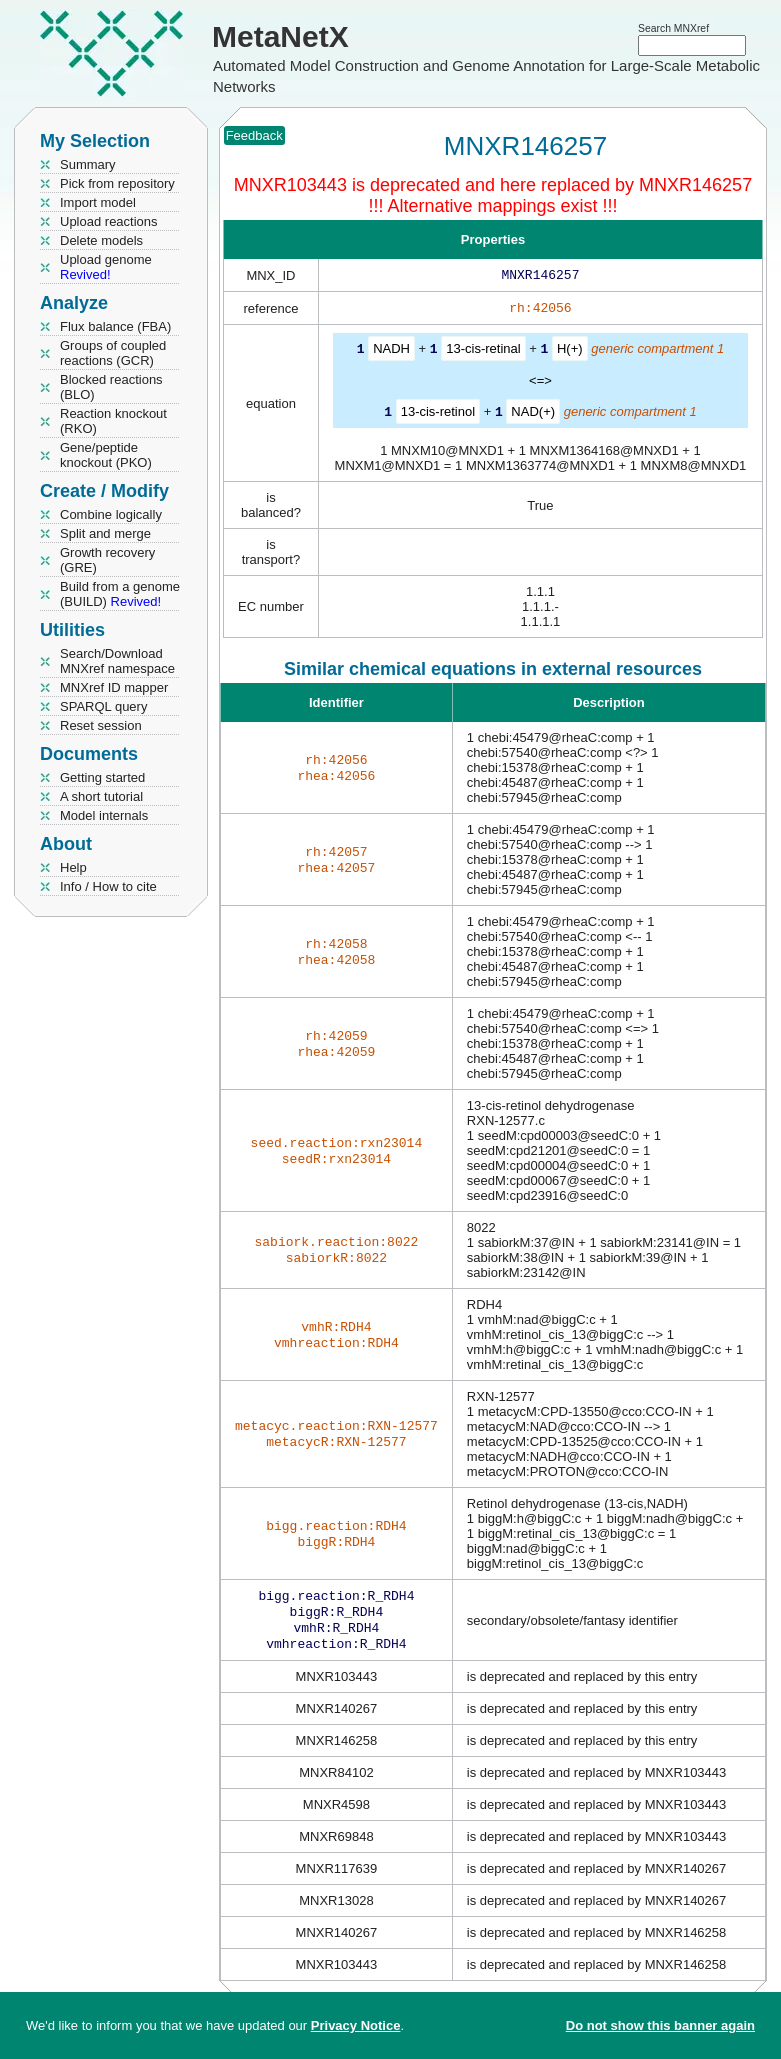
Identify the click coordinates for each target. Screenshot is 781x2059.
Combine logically (111, 514)
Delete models (101, 240)
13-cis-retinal (483, 352)
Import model (98, 202)
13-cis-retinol (438, 414)
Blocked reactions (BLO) (111, 387)
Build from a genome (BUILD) (120, 594)
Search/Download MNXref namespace (117, 661)
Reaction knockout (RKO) (113, 421)
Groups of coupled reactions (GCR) (113, 353)
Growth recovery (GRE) (107, 560)
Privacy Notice (356, 2025)
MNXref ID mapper (114, 687)
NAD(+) (533, 414)
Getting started (102, 777)
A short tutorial (101, 796)
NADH (391, 352)
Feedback (254, 135)
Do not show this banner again (660, 2025)
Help (73, 867)
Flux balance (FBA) (115, 326)
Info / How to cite (108, 886)
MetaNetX (280, 36)
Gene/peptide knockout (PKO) (106, 455)
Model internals (104, 815)
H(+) (570, 352)
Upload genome (106, 267)
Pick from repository (117, 183)
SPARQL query (103, 706)
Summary (88, 164)
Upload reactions (109, 221)
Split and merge (105, 533)
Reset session (101, 725)
